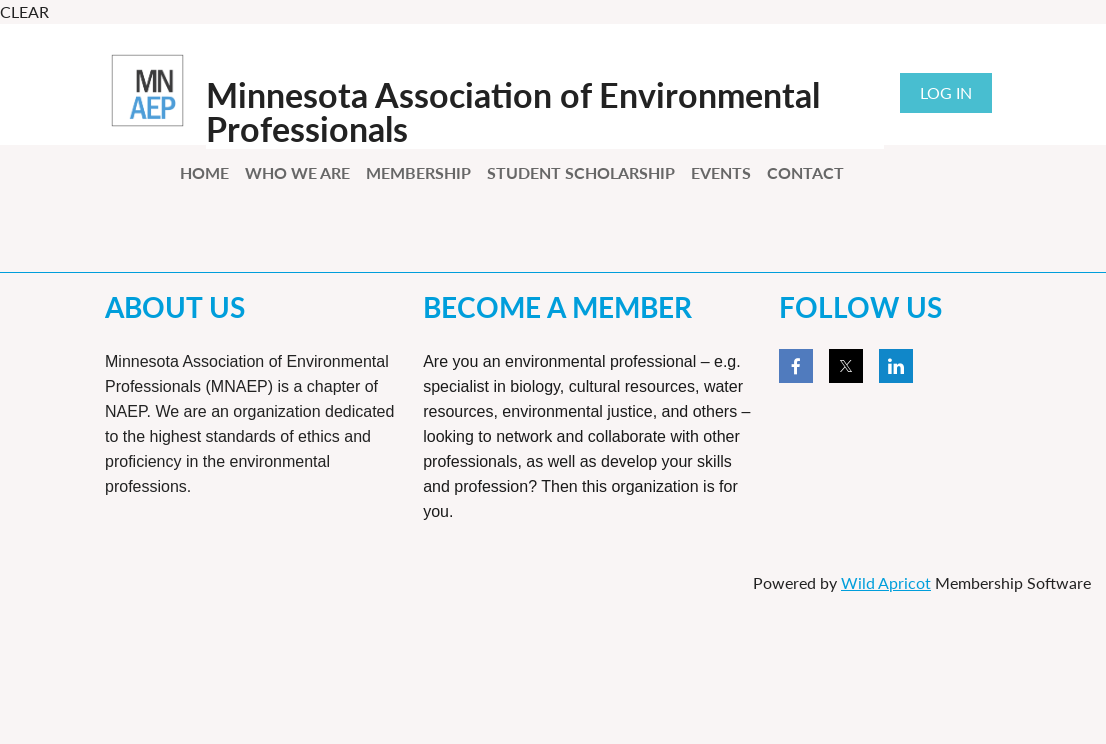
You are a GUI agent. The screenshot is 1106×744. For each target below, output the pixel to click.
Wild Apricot (886, 582)
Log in (946, 92)
